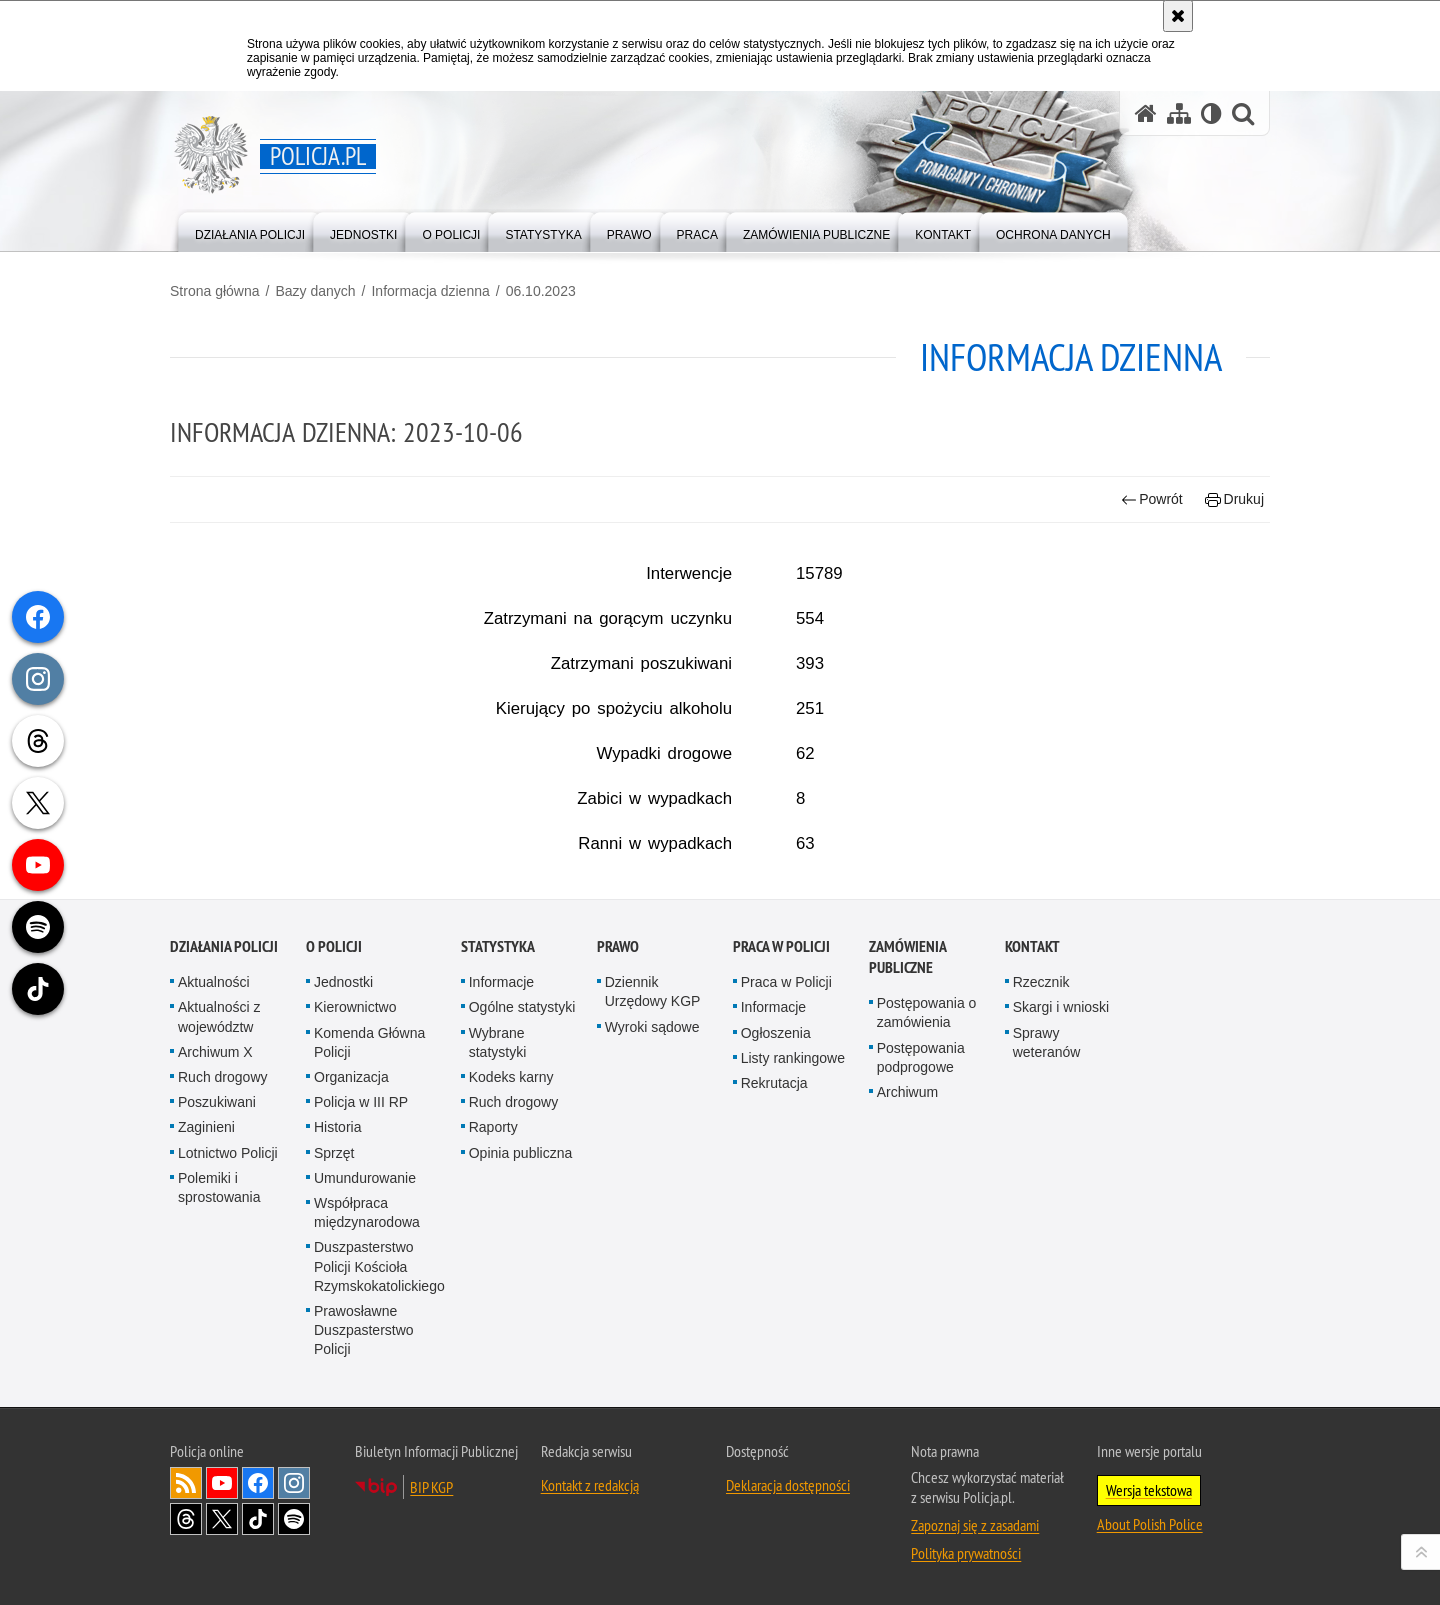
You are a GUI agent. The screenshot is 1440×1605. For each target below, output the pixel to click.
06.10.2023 (541, 291)
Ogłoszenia (776, 1154)
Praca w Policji (781, 1068)
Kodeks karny (511, 1198)
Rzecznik (1041, 1104)
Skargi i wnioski (1061, 1129)
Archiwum (907, 1213)
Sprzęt (334, 1274)
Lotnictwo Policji (228, 1274)
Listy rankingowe (793, 1179)
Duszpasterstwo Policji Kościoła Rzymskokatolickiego (379, 1388)
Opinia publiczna (521, 1274)
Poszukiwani (217, 1224)
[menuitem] (250, 230)
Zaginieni (206, 1249)
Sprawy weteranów (1047, 1163)
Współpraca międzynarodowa (367, 1333)
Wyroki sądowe (652, 1148)
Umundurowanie (365, 1299)
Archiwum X (215, 1173)
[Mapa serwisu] (1179, 113)
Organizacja (351, 1198)
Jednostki (343, 1104)
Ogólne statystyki (522, 1129)
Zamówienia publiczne (907, 1079)
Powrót (1152, 499)
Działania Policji (224, 1068)
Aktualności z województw (219, 1138)
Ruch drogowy (223, 1198)
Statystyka (498, 1068)
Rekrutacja (774, 1204)
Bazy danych (315, 291)
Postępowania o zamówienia (927, 1134)
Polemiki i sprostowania (219, 1308)
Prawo (618, 1068)
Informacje (501, 1104)
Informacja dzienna (430, 291)
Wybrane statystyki (498, 1163)
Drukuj (1234, 499)
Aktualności (214, 1104)
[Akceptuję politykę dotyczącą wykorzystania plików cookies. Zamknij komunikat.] (1178, 16)
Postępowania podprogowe (921, 1178)
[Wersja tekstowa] (1211, 113)
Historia (337, 1249)
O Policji (334, 1068)
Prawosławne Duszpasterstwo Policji (364, 1451)
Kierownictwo (355, 1129)
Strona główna (215, 291)
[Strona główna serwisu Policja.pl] (1146, 113)
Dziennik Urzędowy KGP (653, 1113)
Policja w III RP (361, 1224)
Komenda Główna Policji (369, 1163)
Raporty (493, 1249)
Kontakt (1032, 1068)
